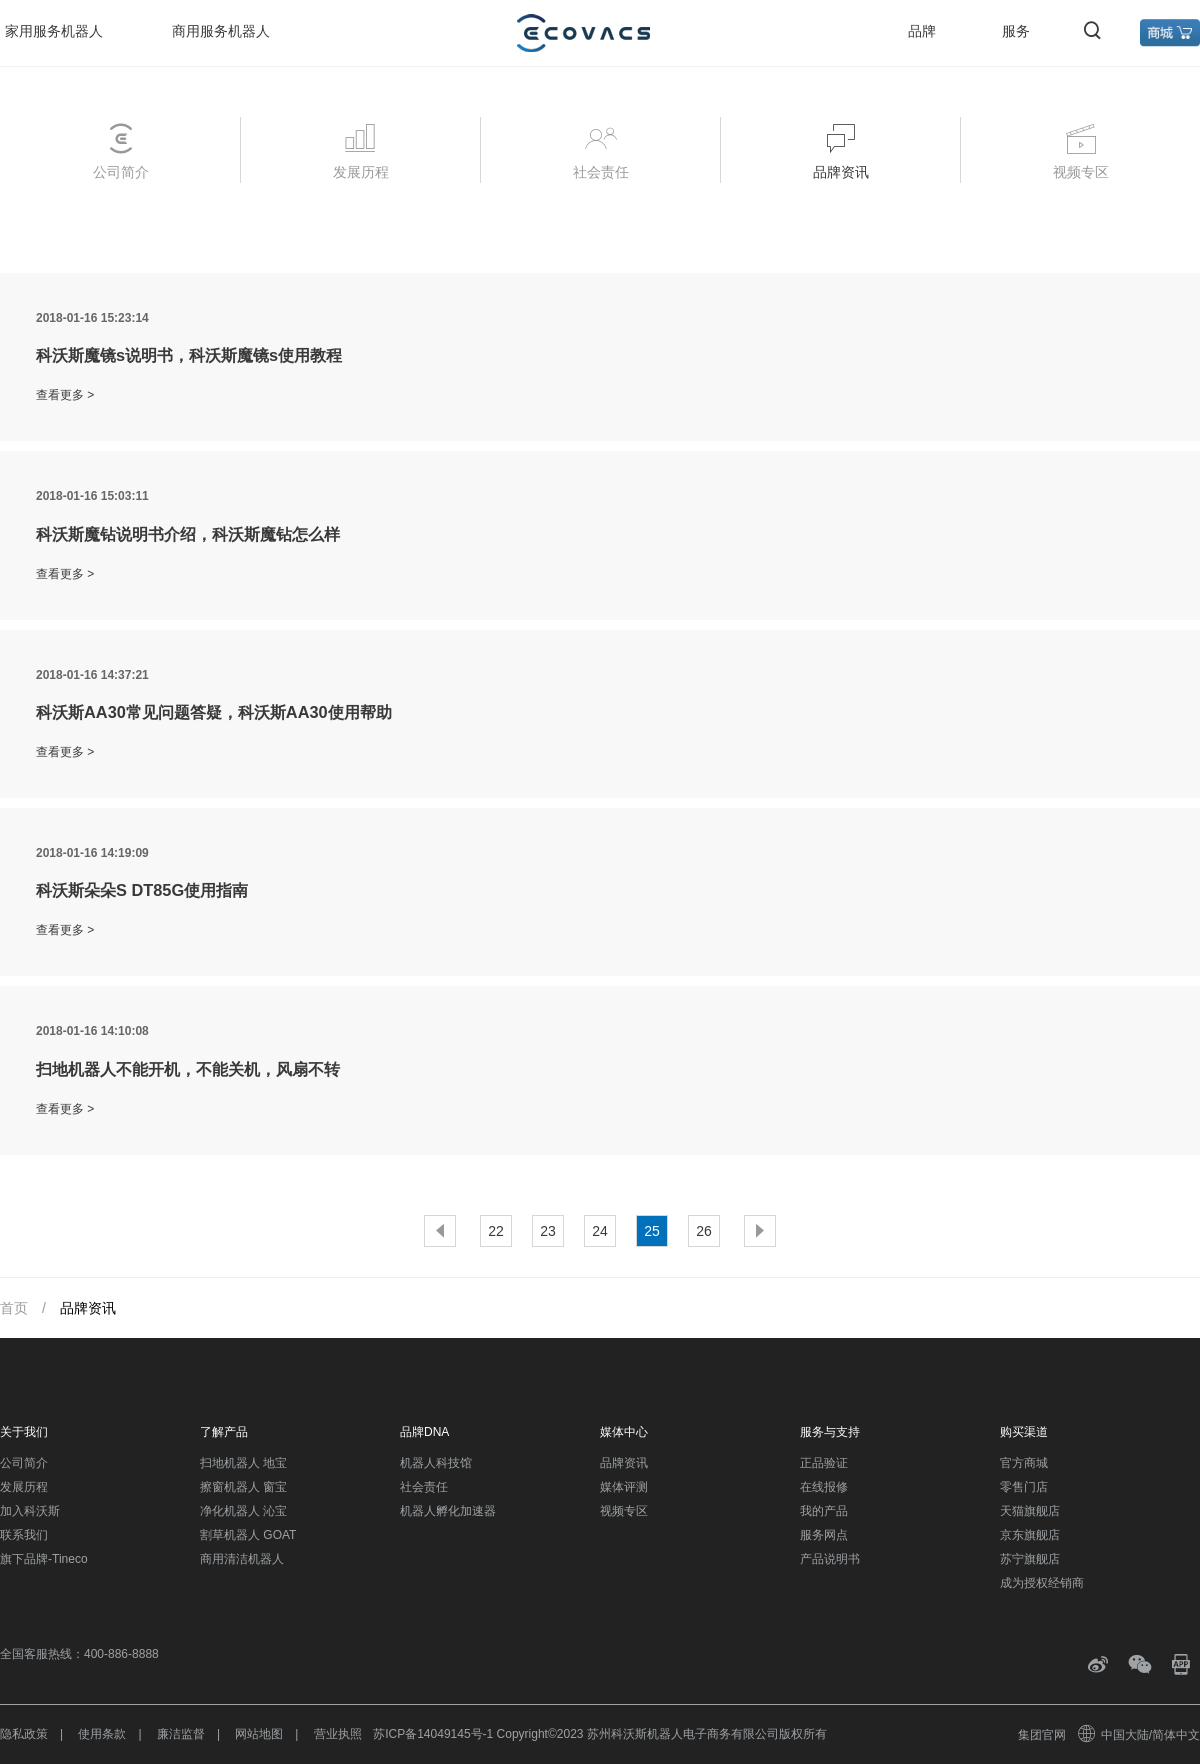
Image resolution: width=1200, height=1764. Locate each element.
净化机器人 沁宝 (243, 1511)
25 (652, 1231)
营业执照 (338, 1734)
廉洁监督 (181, 1734)
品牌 (922, 31)
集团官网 (1042, 1735)
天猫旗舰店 (1030, 1511)
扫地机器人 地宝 (243, 1463)
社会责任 (424, 1487)
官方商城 (1024, 1463)
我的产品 (824, 1511)
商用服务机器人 (221, 31)
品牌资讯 (624, 1463)
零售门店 (1024, 1487)
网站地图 (259, 1734)
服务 (1016, 31)
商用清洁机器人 (242, 1559)
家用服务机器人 (54, 31)
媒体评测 (624, 1487)
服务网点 (824, 1535)
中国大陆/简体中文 (1140, 1735)
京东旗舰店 (1030, 1535)
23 (548, 1231)
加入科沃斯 (30, 1511)
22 (496, 1231)
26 (704, 1231)
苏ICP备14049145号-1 (433, 1734)
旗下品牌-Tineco (44, 1559)
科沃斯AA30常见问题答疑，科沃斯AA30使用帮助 (214, 712)
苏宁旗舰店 (1030, 1559)
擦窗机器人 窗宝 (243, 1487)
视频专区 (624, 1511)
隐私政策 (24, 1734)
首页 (14, 1308)
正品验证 (824, 1463)
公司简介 (24, 1463)
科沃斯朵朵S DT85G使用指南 (142, 890)
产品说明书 (830, 1559)
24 (600, 1231)
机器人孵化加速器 (448, 1511)
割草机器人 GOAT (248, 1535)
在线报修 (824, 1487)
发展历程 (24, 1487)
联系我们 (24, 1535)
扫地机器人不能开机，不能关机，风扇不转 (188, 1069)
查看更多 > (65, 395)
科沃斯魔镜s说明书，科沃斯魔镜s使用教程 (189, 355)
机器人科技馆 (436, 1463)
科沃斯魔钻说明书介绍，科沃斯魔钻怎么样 (188, 534)
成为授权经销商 (1042, 1583)
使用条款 (102, 1734)
